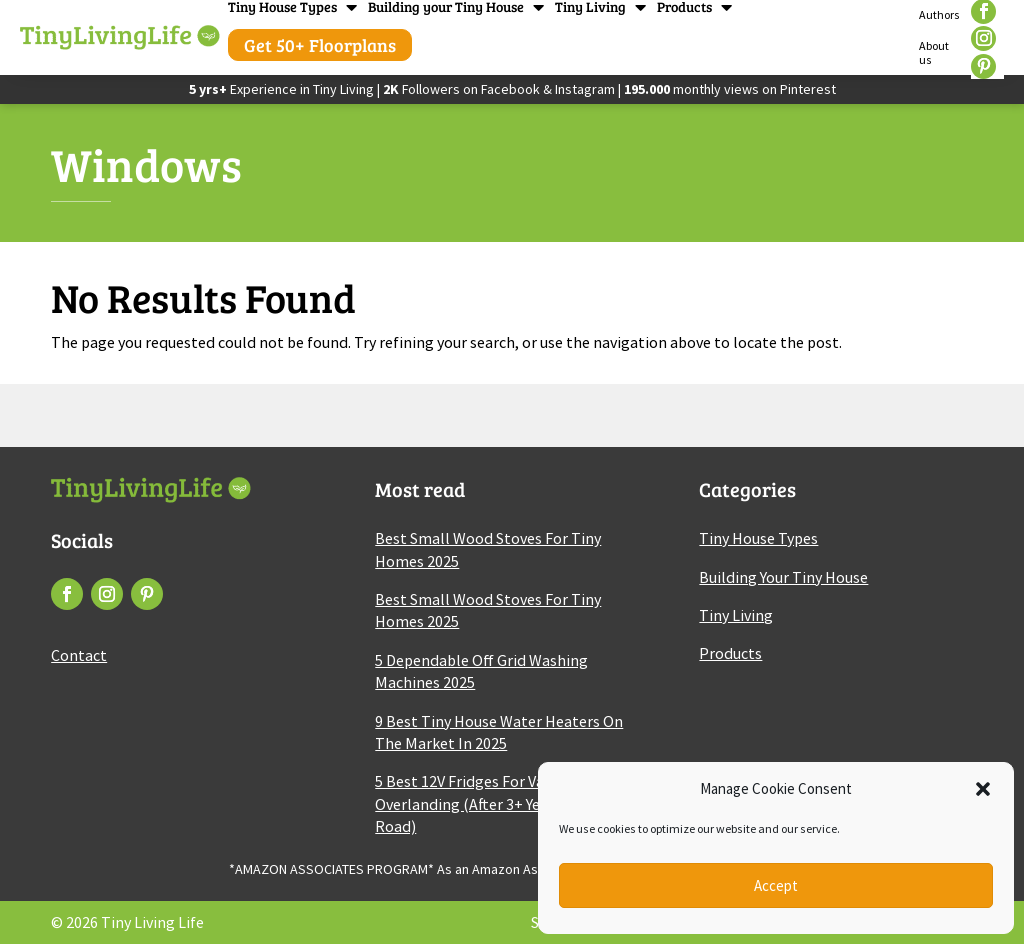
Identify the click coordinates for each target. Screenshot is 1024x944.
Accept (776, 885)
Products (684, 7)
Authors (939, 14)
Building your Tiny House (446, 7)
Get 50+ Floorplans (320, 45)
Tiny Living (590, 7)
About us (934, 52)
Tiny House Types (282, 7)
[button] (983, 789)
